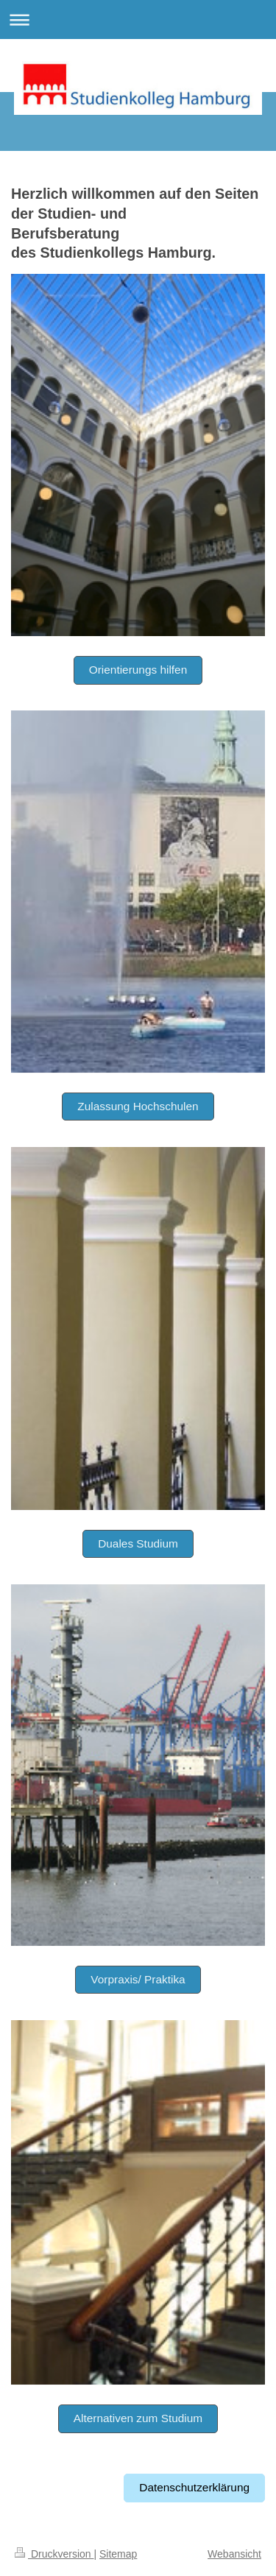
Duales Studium (138, 1543)
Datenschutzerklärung (194, 2487)
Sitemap (118, 2554)
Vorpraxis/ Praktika (138, 1979)
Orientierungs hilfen (138, 669)
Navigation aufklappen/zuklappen (138, 19)
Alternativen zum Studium (138, 2418)
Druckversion (54, 2554)
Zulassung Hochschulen (137, 1106)
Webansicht (234, 2554)
